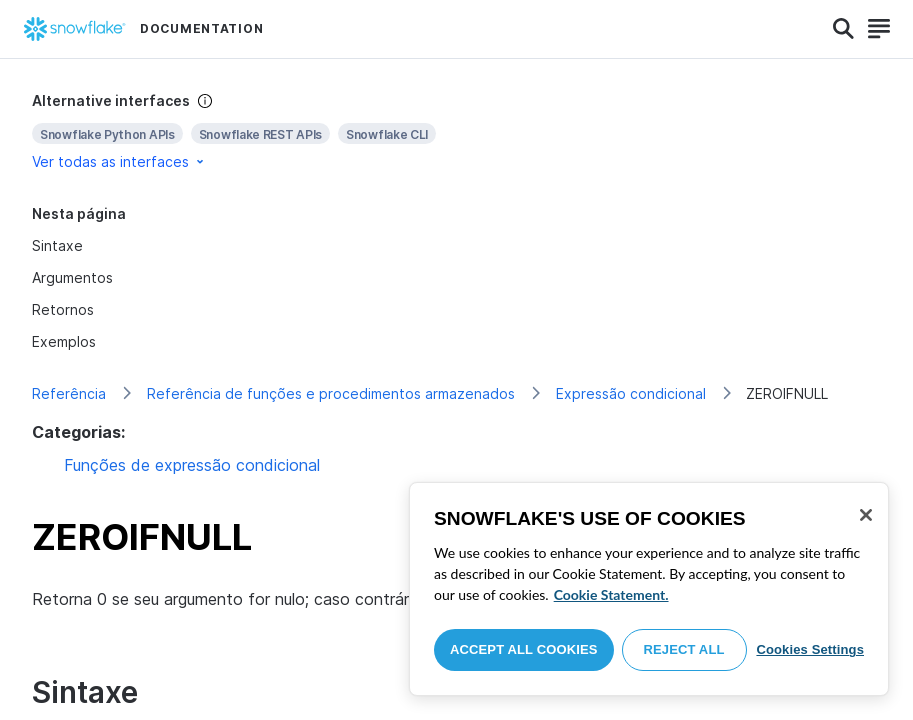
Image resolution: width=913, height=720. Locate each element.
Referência (69, 393)
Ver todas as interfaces (119, 161)
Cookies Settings (810, 649)
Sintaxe (57, 245)
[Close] (866, 515)
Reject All (684, 649)
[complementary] (456, 131)
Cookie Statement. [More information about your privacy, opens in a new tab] (611, 594)
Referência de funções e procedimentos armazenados (331, 393)
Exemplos (64, 341)
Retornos (63, 309)
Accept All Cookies (524, 649)
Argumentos (72, 277)
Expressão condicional (631, 393)
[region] (649, 589)
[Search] (843, 29)
